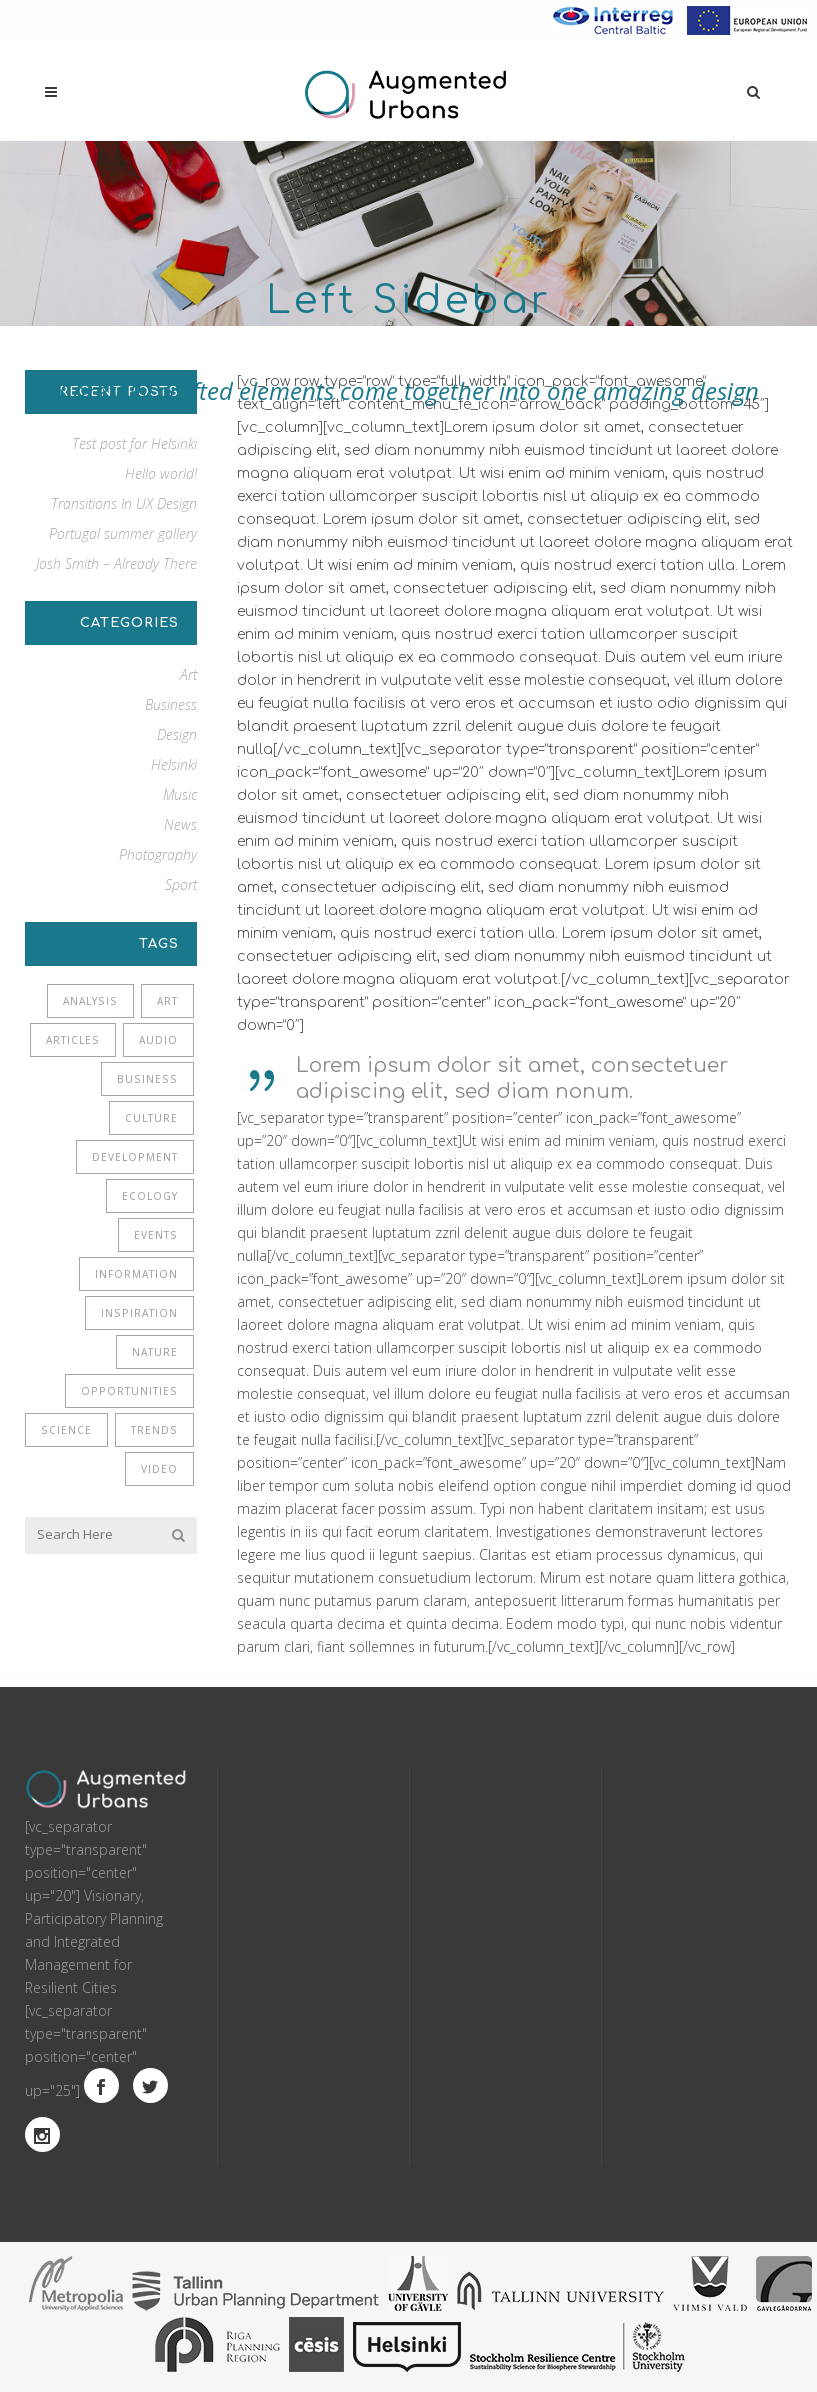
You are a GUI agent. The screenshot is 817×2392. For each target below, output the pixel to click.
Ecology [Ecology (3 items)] (150, 1196)
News (180, 824)
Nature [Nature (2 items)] (155, 1352)
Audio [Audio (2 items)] (158, 1040)
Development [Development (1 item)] (135, 1157)
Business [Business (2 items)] (147, 1079)
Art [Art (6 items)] (167, 1001)
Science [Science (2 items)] (66, 1430)
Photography (158, 854)
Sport (181, 884)
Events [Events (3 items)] (156, 1235)
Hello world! (161, 473)
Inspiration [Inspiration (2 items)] (139, 1313)
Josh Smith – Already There (116, 563)
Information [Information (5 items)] (136, 1274)
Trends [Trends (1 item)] (154, 1430)
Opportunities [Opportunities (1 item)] (129, 1391)
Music (180, 794)
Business (171, 704)
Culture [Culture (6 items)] (151, 1118)
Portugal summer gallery (123, 533)
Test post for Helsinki (134, 443)
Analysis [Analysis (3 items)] (90, 1001)
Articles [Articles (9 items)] (73, 1040)
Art (188, 674)
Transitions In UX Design (124, 503)
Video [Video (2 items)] (159, 1469)
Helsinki (174, 764)
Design (177, 734)
